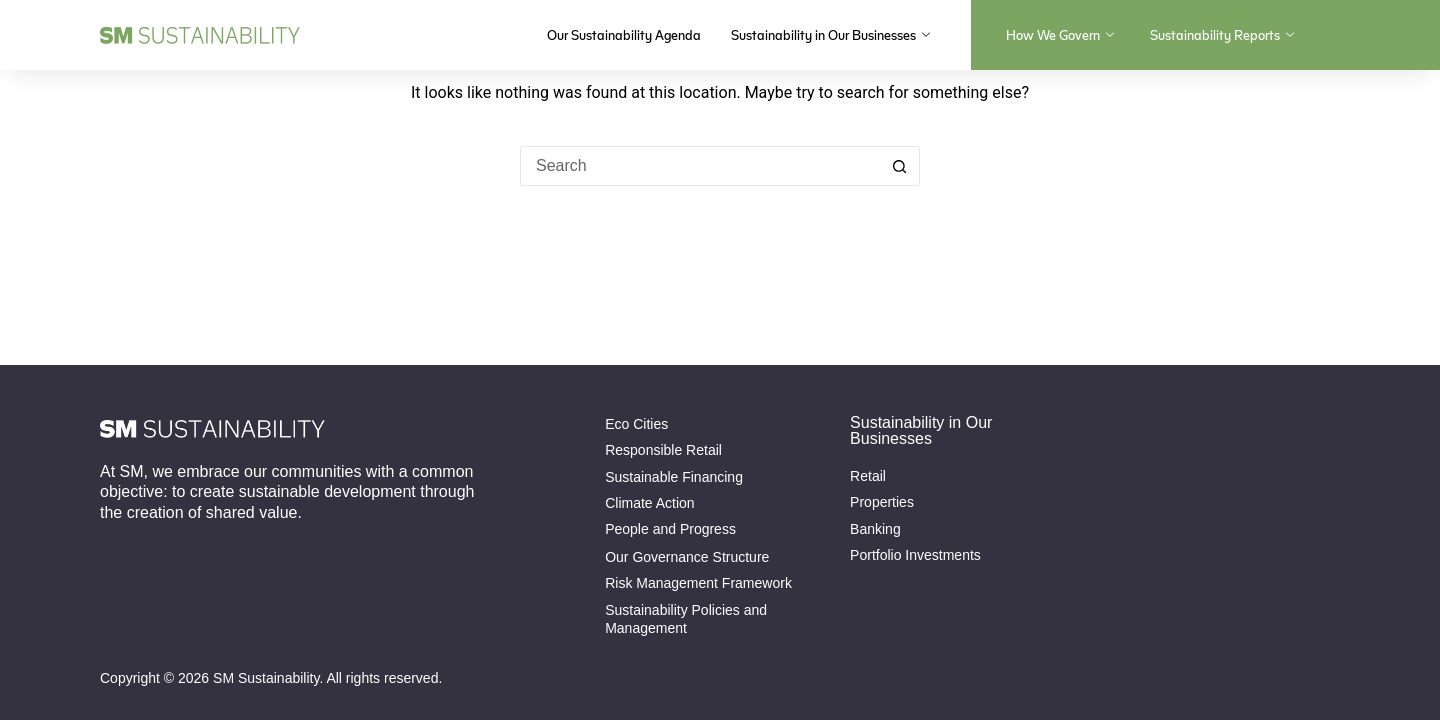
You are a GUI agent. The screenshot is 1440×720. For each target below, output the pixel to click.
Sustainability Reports (1222, 35)
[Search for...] (700, 166)
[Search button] (900, 166)
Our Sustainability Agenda (624, 34)
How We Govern (1060, 35)
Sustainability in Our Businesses (830, 35)
